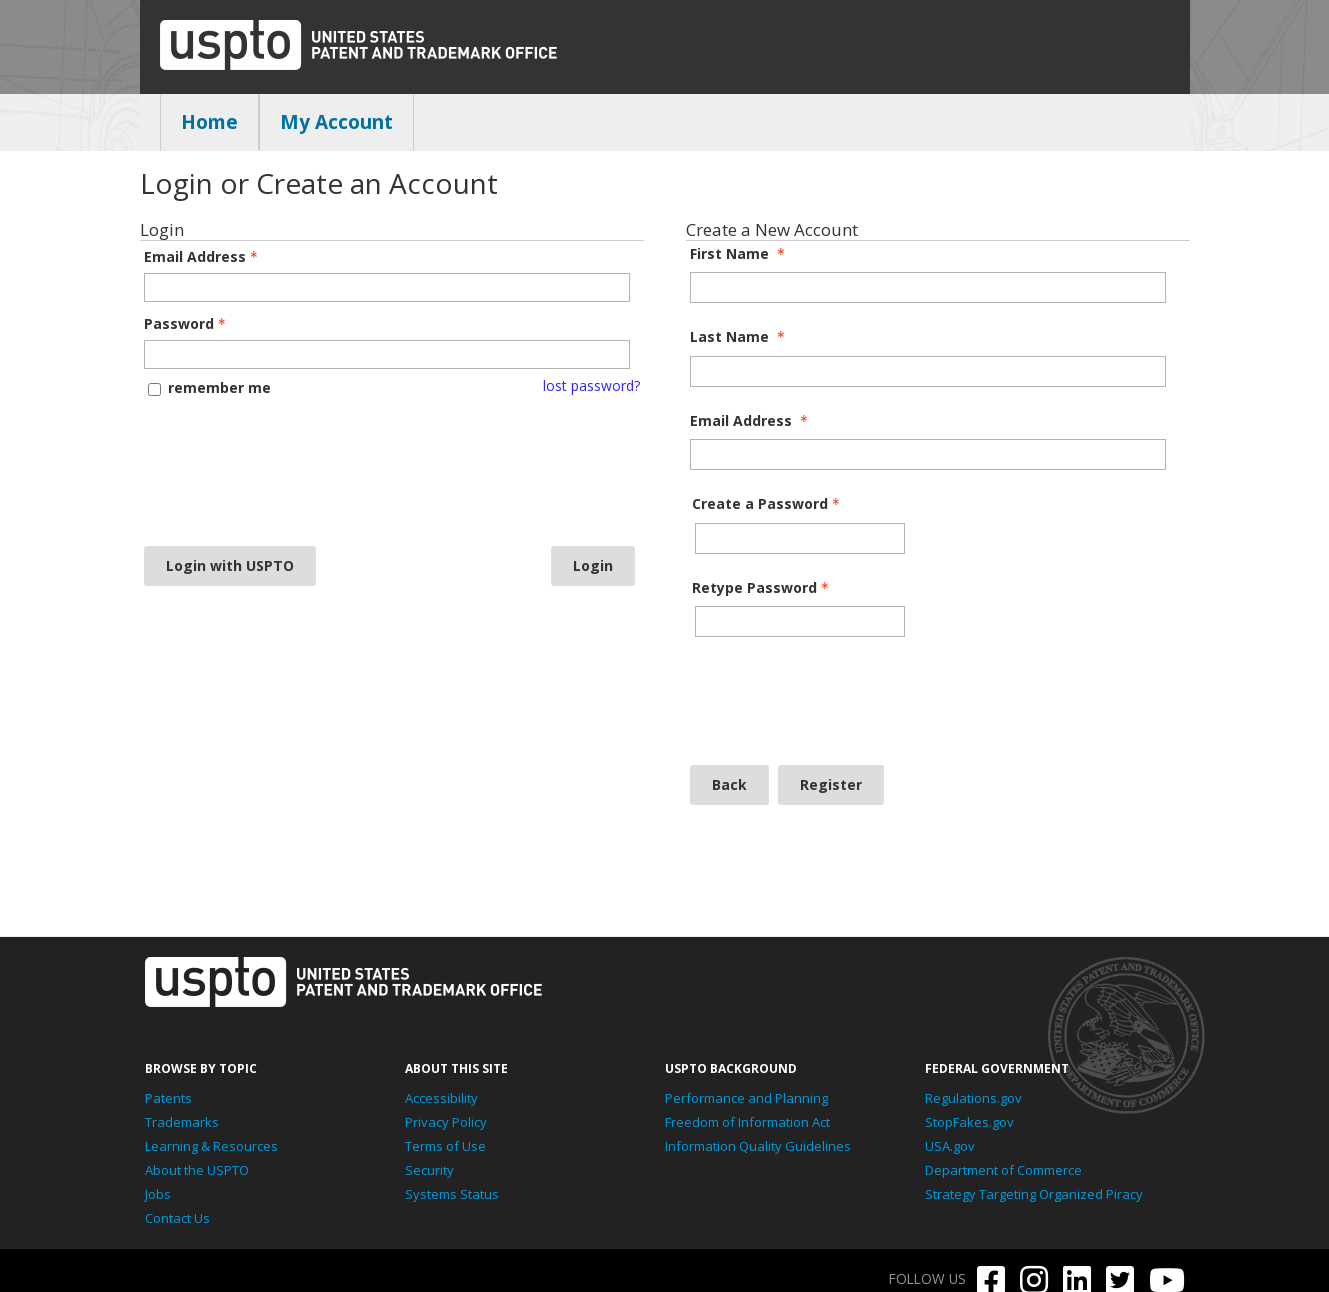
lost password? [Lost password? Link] (591, 386)
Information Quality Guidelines (758, 1146)
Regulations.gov (973, 1098)
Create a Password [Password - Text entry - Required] (768, 504)
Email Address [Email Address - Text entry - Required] (203, 257)
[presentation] (226, 471)
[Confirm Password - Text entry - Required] (800, 621)
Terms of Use (445, 1146)
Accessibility (441, 1098)
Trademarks (182, 1122)
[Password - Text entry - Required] (387, 354)
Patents (168, 1098)
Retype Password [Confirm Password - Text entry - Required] (762, 588)
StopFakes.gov (969, 1122)
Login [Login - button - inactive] (593, 565)
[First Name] (928, 287)
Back (729, 784)
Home (209, 122)
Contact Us (177, 1218)
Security (429, 1170)
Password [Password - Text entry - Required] (187, 324)
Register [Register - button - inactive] (831, 784)
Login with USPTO (230, 565)
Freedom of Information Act (747, 1122)
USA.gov (950, 1146)
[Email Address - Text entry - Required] (387, 287)
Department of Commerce (1003, 1170)
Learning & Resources (211, 1146)
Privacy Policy (446, 1122)
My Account (336, 122)
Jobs (158, 1194)
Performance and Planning (746, 1098)
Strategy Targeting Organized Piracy (1034, 1194)
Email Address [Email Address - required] (751, 421)
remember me (219, 387)
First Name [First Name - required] (739, 254)
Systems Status (452, 1194)
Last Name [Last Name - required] (739, 337)
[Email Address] (928, 454)
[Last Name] (928, 371)
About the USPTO (197, 1170)
